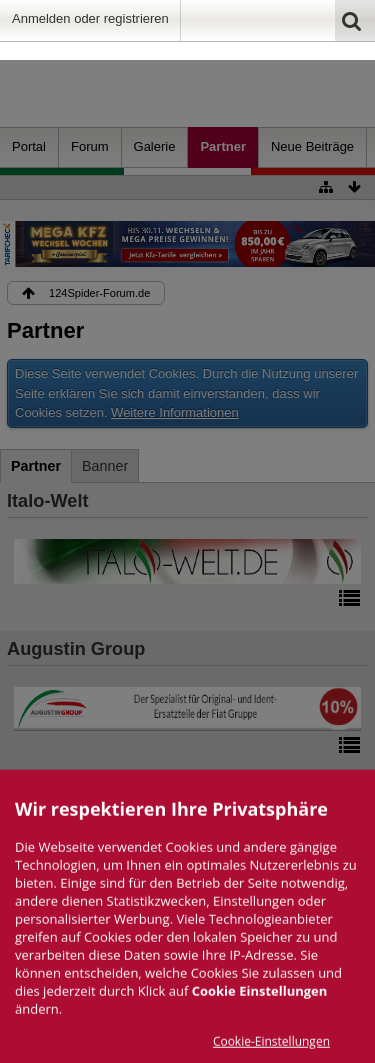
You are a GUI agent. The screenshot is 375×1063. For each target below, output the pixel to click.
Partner (223, 146)
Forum (90, 146)
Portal (29, 146)
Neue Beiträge (312, 146)
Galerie (155, 146)
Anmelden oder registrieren (90, 18)
